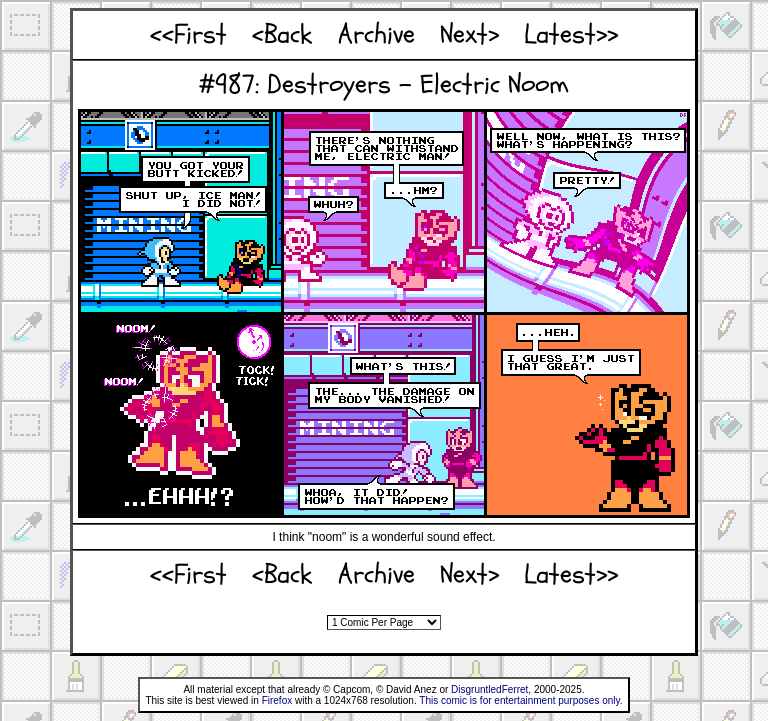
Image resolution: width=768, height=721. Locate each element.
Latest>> (571, 34)
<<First (188, 34)
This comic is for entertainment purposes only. (520, 700)
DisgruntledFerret (489, 689)
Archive (376, 34)
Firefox (277, 700)
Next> (469, 34)
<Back (282, 34)
